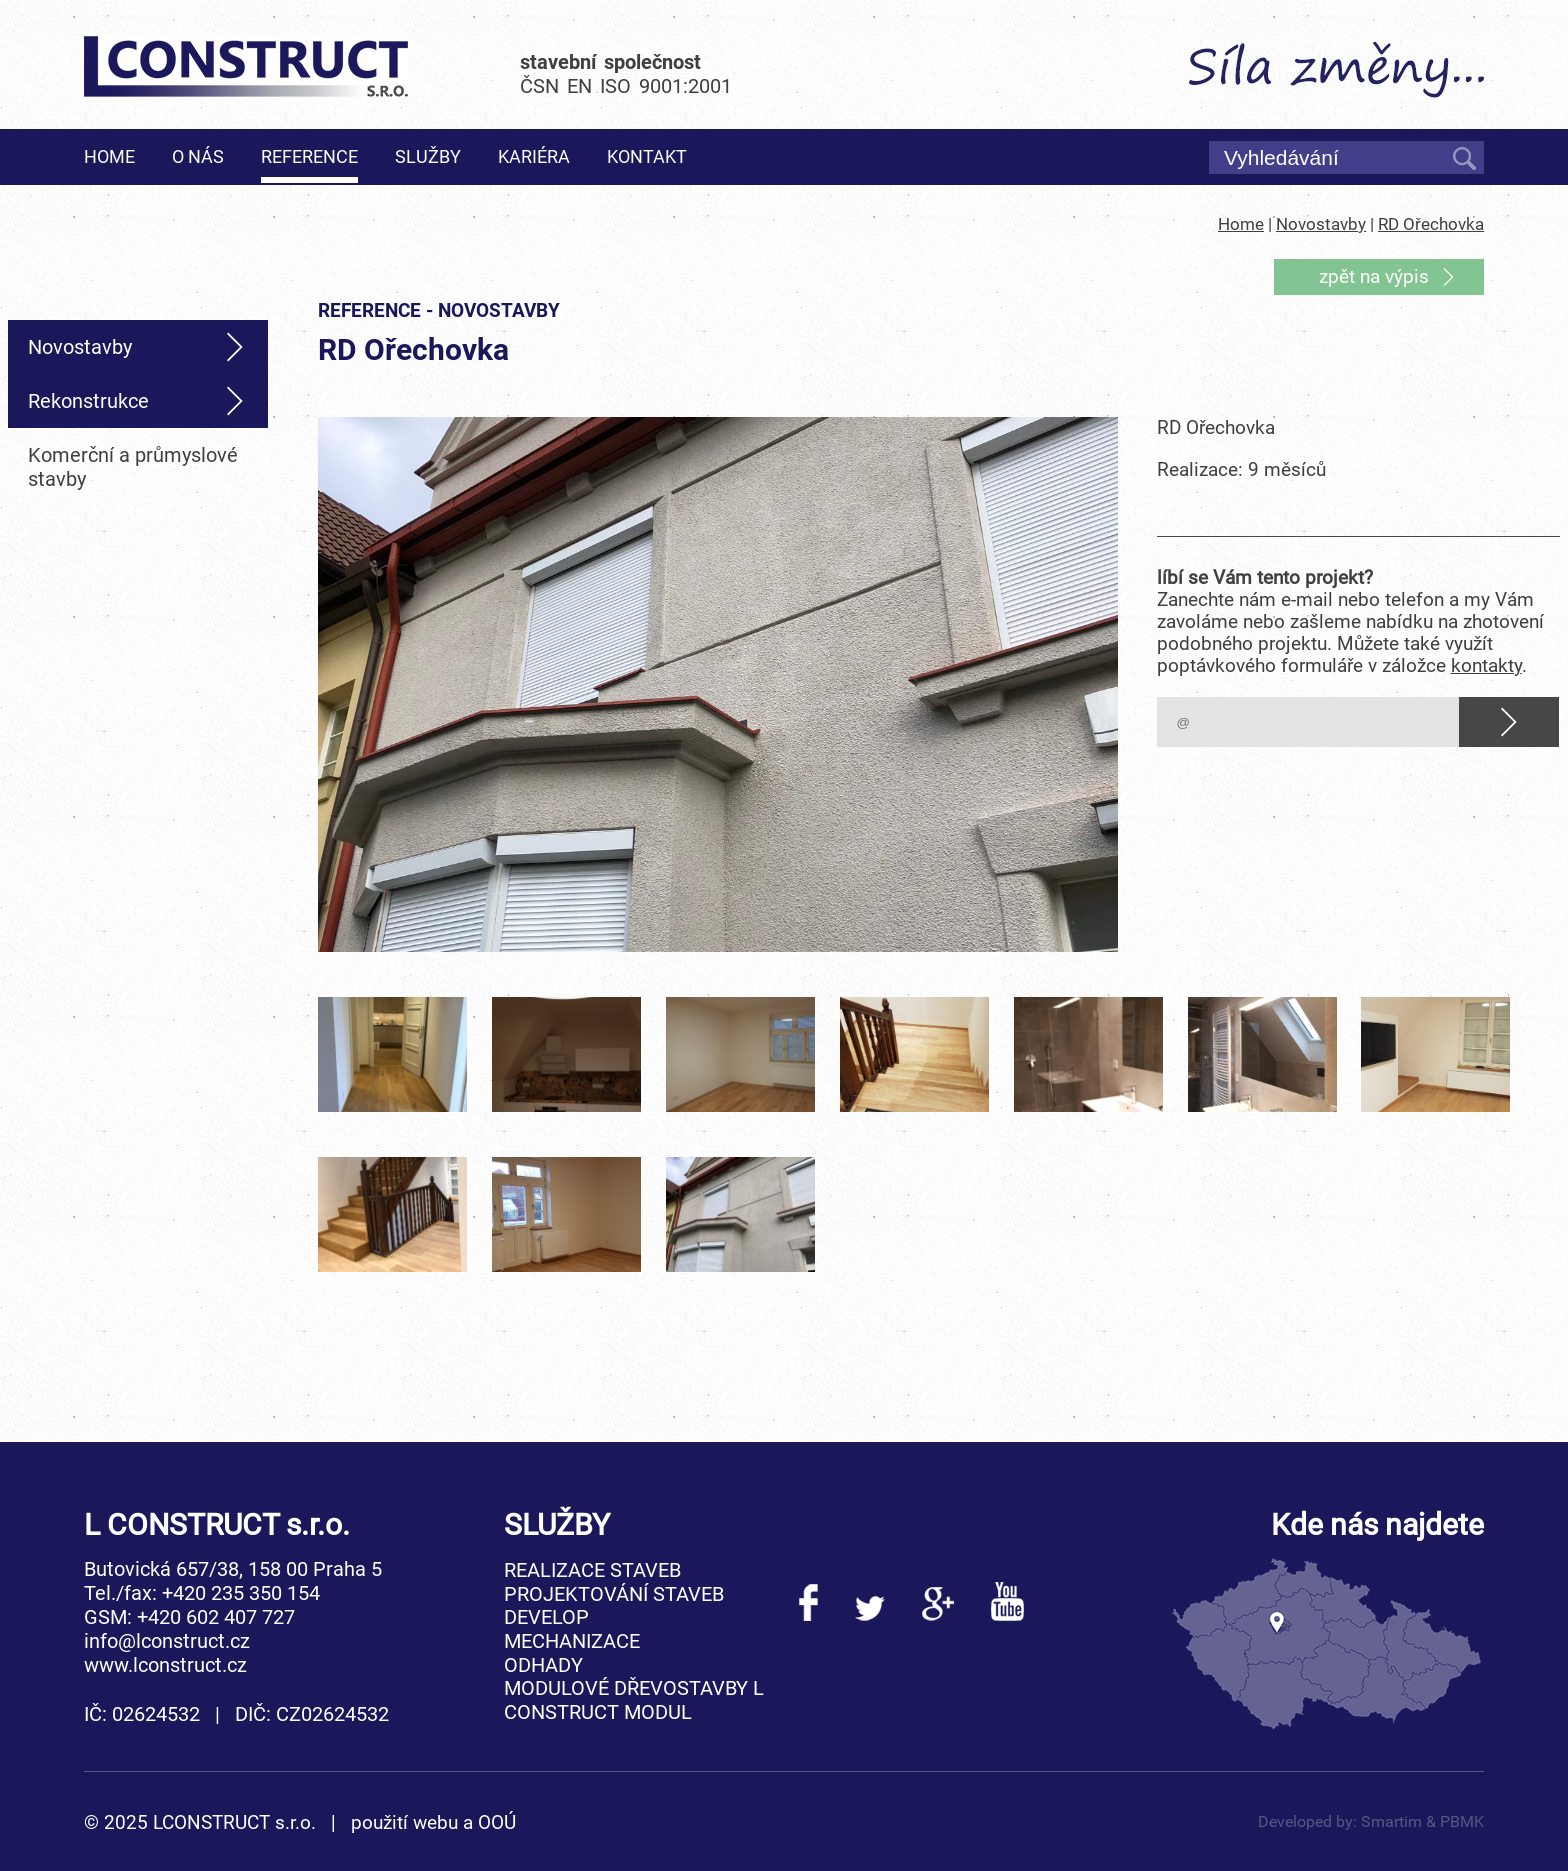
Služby (428, 156)
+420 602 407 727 (216, 1617)
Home (109, 156)
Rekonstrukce (88, 401)
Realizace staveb (592, 1570)
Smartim (1391, 1821)
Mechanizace (572, 1641)
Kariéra (534, 156)
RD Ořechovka (1431, 224)
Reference (309, 156)
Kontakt (647, 156)
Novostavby (1321, 224)
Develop (546, 1617)
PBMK (1462, 1821)
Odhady (543, 1665)
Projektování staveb (614, 1594)
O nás (198, 156)
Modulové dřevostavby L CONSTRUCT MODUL (634, 1700)
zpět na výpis (1374, 277)
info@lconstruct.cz (167, 1641)
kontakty (1486, 666)
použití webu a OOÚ (433, 1823)
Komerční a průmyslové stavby (133, 467)
